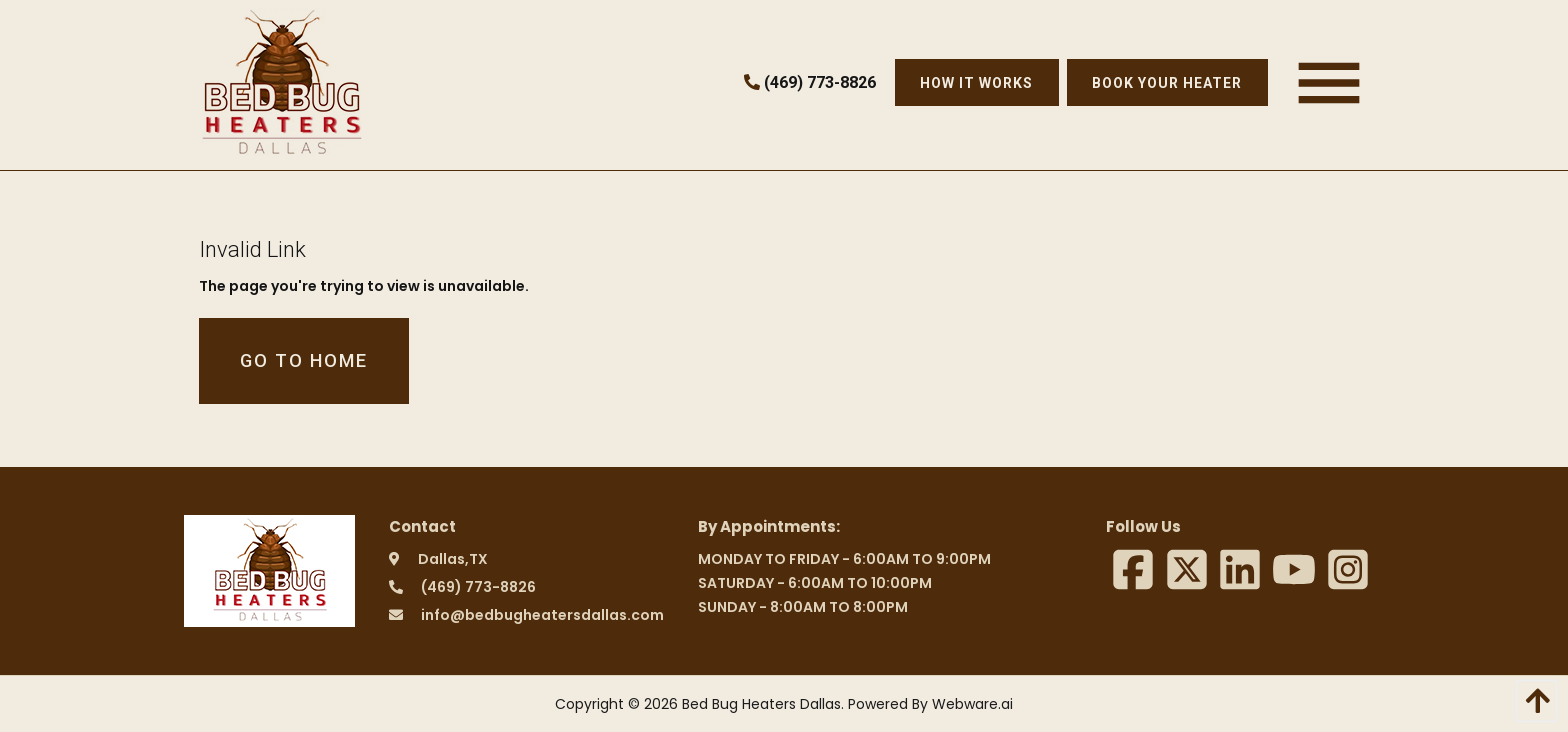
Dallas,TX (453, 559)
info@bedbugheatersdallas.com (542, 615)
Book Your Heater (1167, 83)
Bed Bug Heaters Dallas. (763, 704)
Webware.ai (972, 704)
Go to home (304, 360)
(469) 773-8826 (810, 82)
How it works (976, 83)
